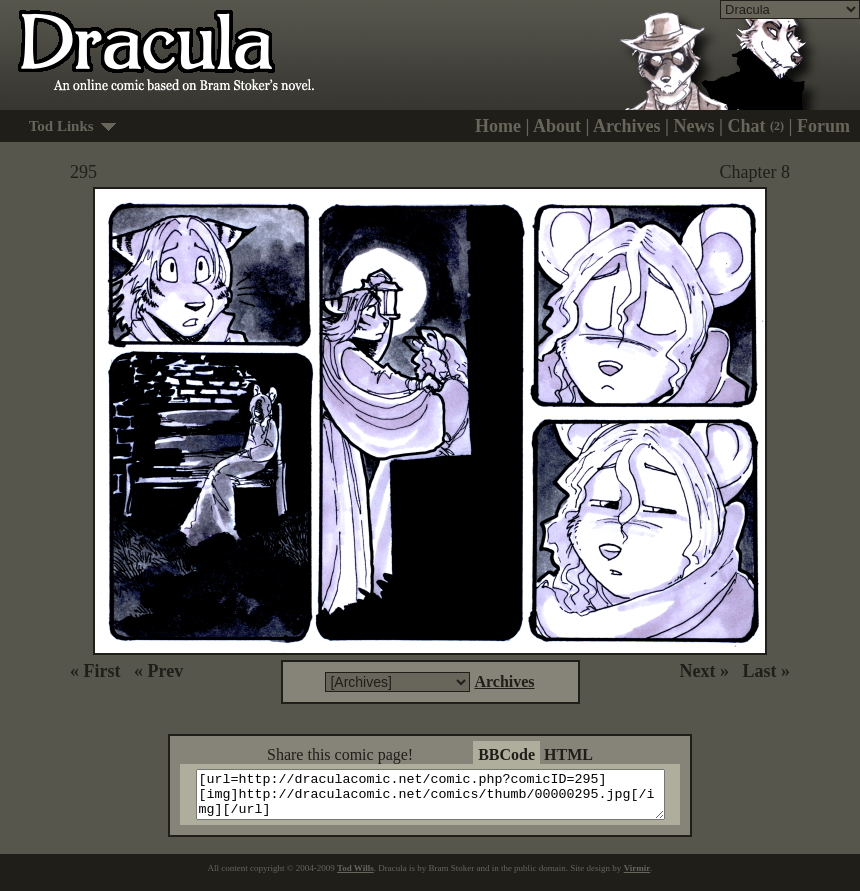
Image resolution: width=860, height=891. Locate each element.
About (557, 126)
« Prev (158, 671)
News (694, 126)
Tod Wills (355, 877)
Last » (766, 671)
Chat (756, 126)
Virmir (637, 877)
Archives (627, 126)
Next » (704, 671)
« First (95, 671)
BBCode (506, 754)
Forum (823, 126)
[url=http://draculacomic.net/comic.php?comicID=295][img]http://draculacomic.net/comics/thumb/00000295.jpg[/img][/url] (442, 799)
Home (498, 126)
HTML (568, 754)
